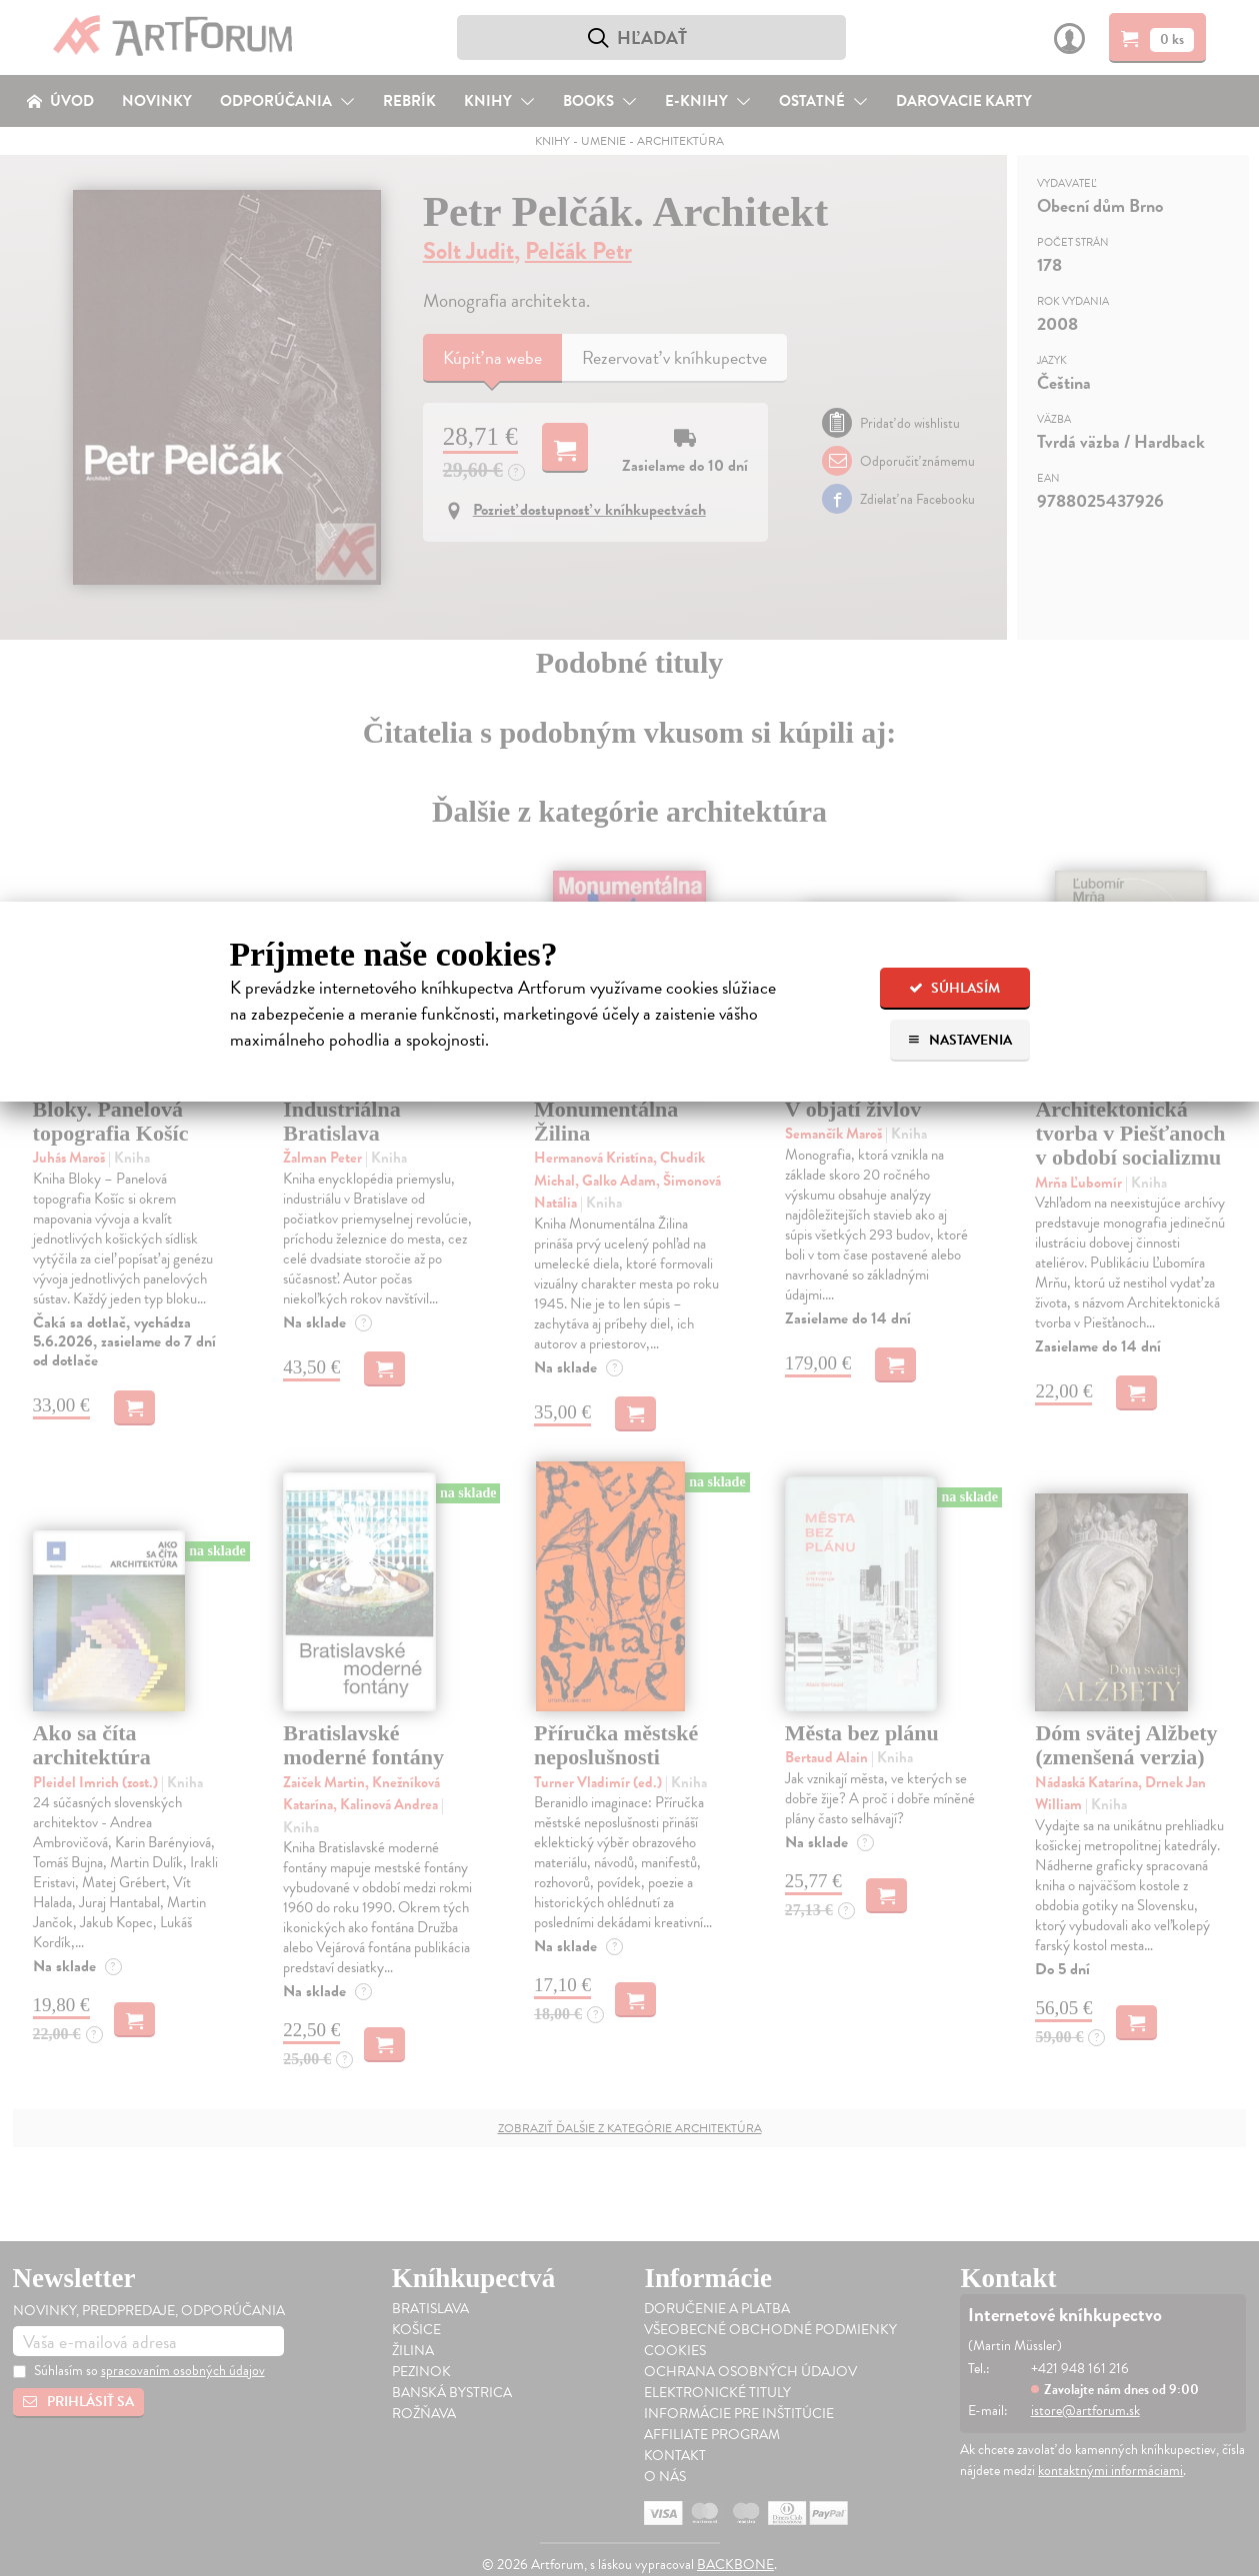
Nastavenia (959, 1040)
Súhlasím (954, 988)
